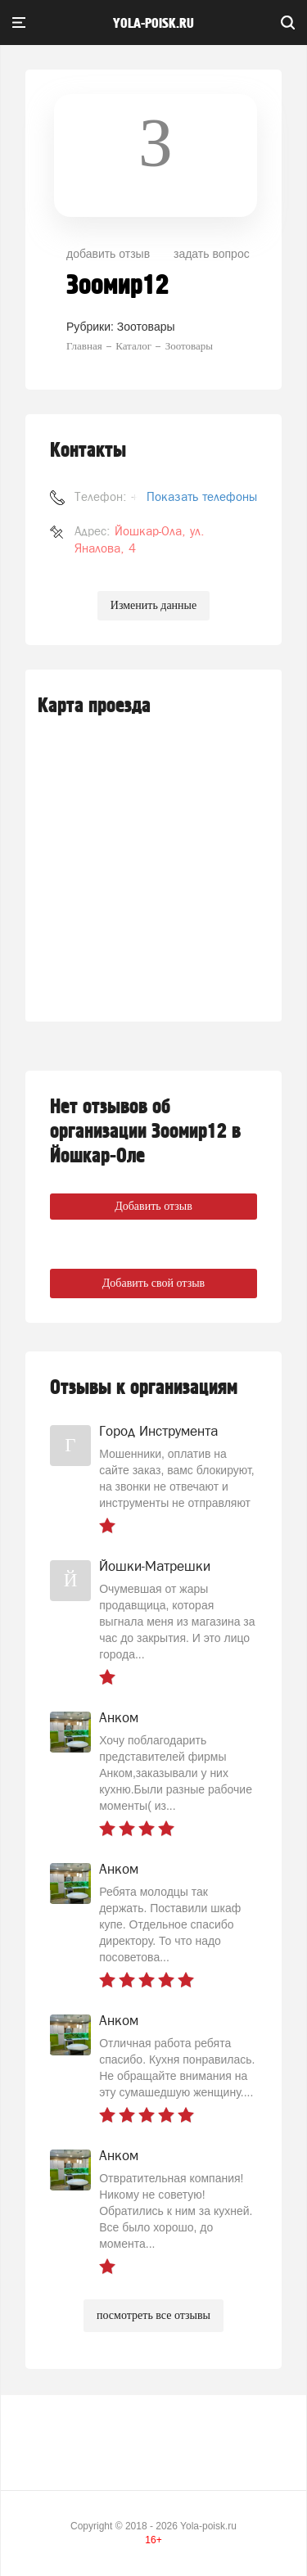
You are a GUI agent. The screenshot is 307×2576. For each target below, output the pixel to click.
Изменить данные (153, 605)
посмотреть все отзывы (153, 2315)
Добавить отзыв (153, 1206)
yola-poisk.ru (153, 24)
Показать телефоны (202, 496)
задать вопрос (212, 253)
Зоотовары (146, 326)
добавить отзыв (108, 253)
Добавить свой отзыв (153, 1283)
